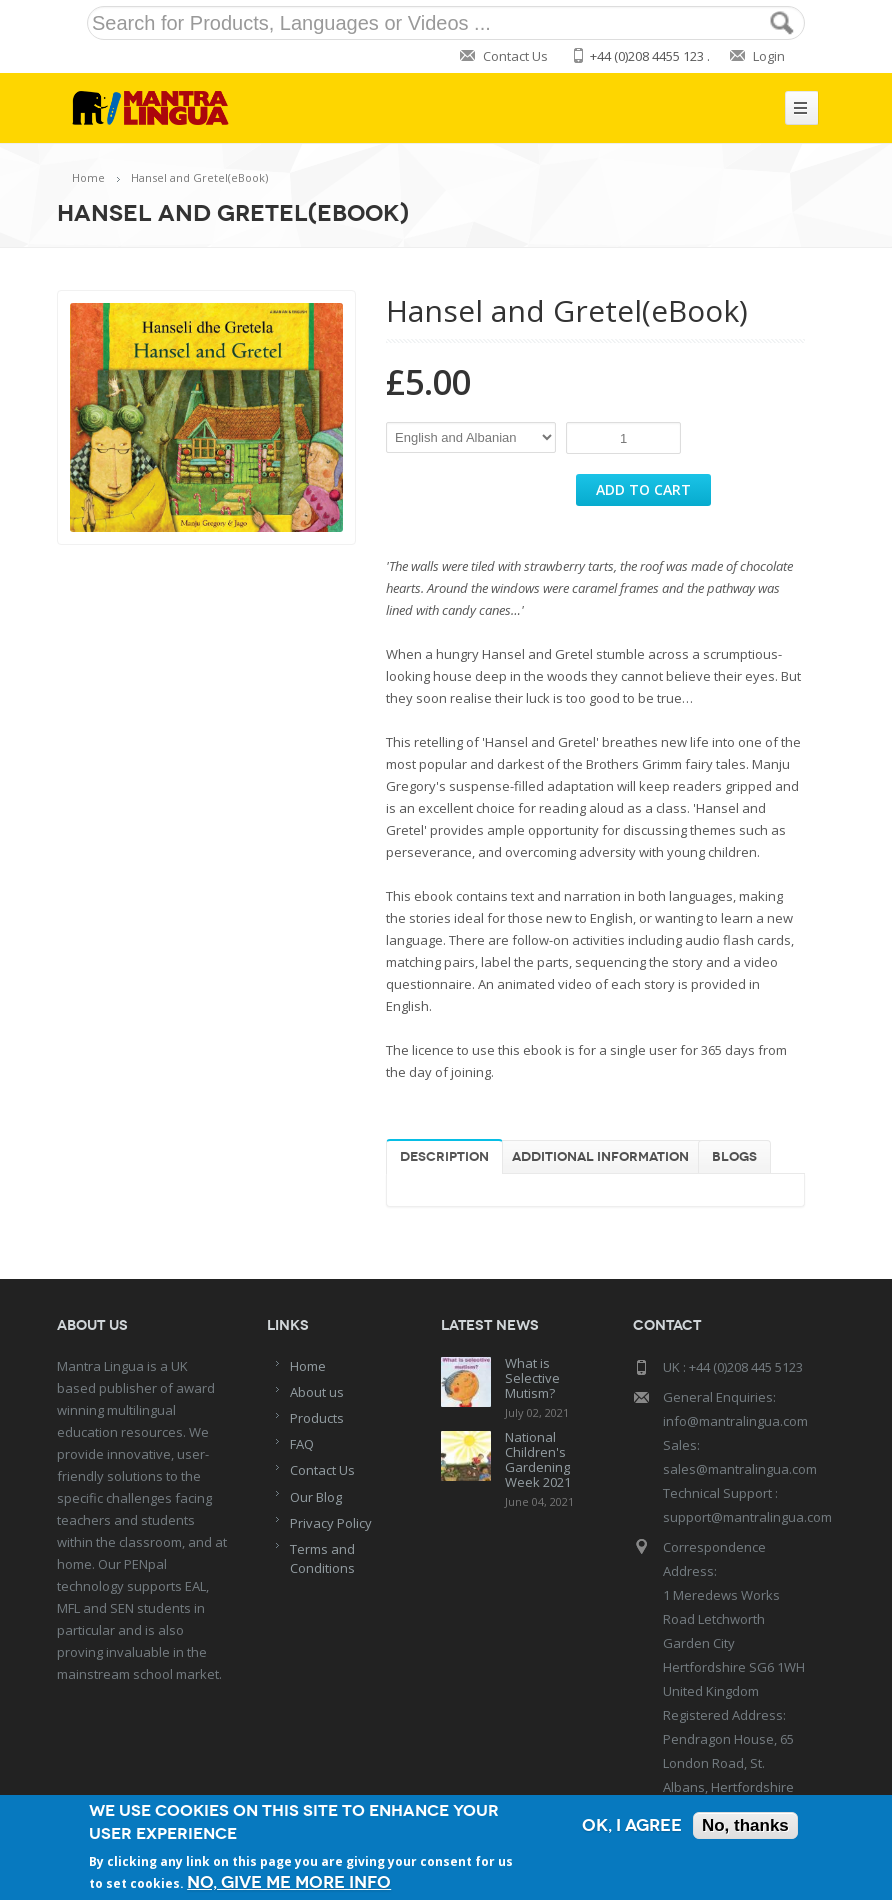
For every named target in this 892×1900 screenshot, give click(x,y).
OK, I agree (632, 1825)
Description (444, 1157)
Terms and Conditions (322, 1559)
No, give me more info (289, 1882)
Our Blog (316, 1497)
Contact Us (515, 56)
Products (317, 1418)
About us (317, 1392)
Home (88, 177)
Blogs (734, 1157)
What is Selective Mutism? (532, 1378)
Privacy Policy (331, 1523)
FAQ (302, 1444)
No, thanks (745, 1825)
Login (769, 56)
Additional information (600, 1157)
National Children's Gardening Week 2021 (538, 1459)
